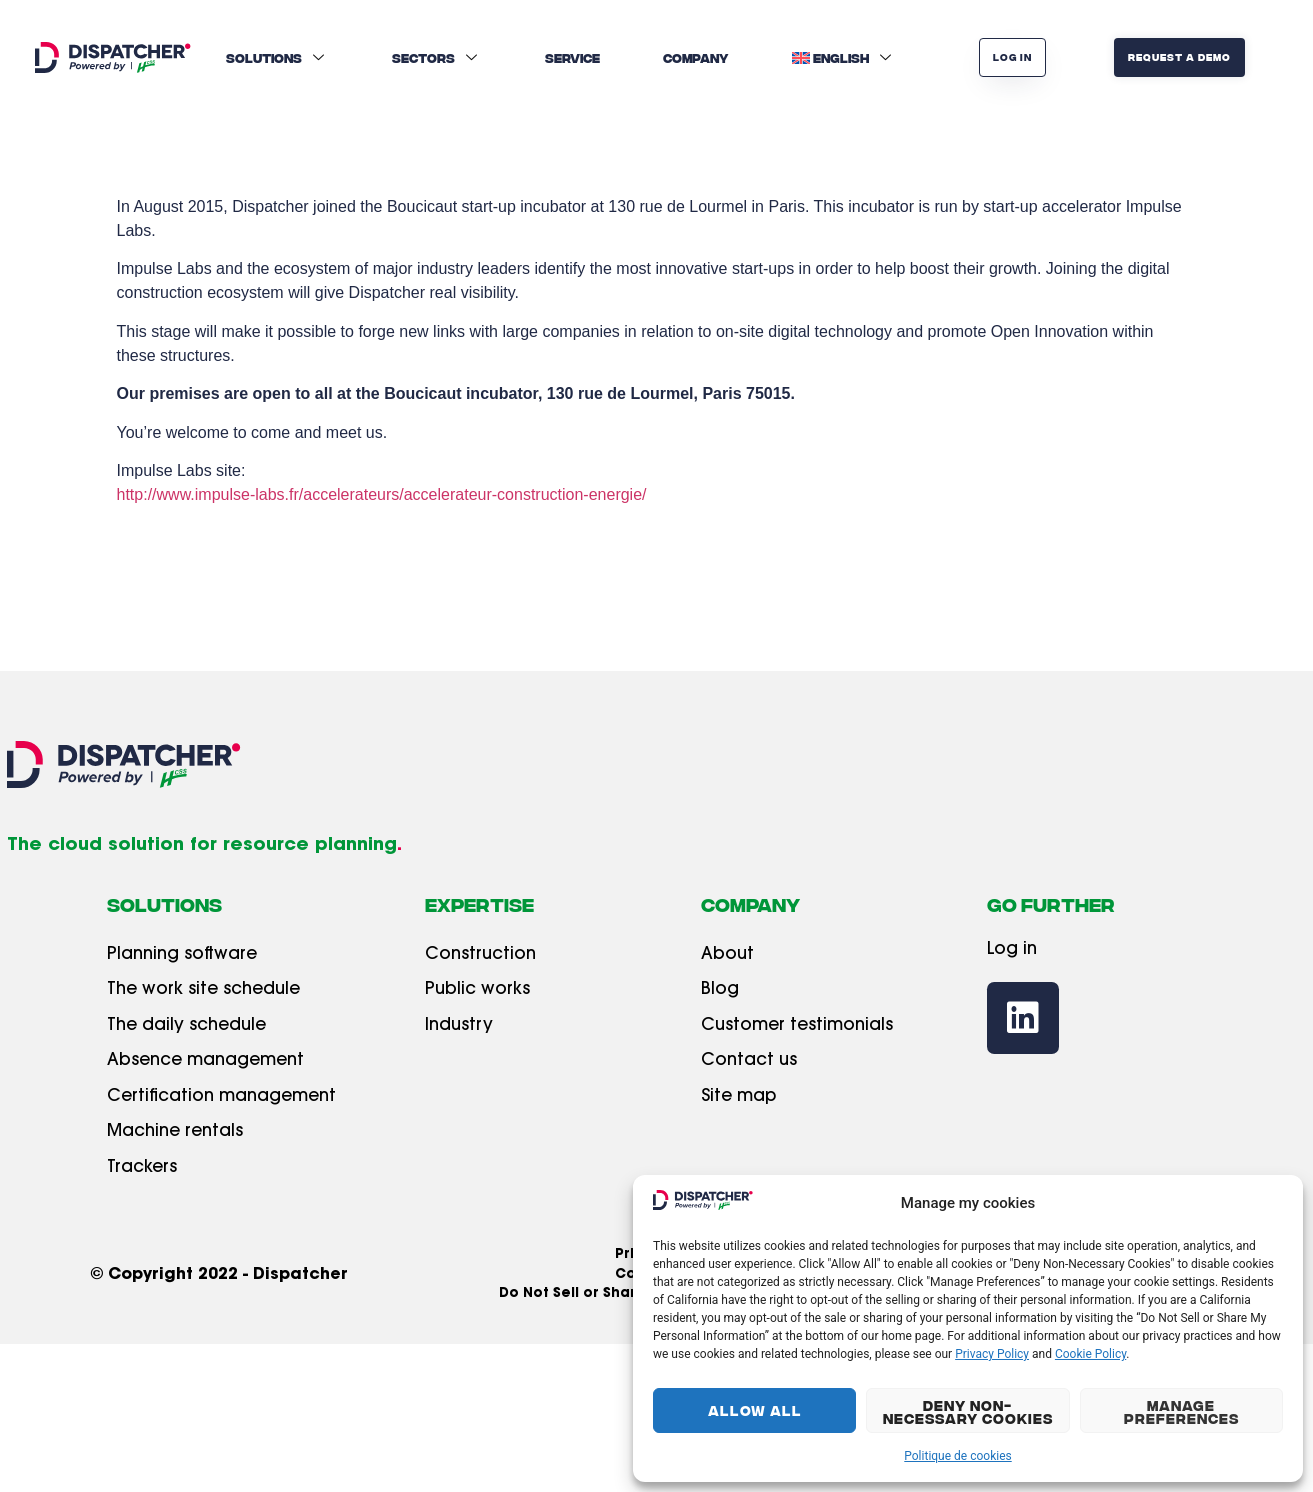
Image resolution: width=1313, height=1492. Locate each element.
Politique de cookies (957, 1456)
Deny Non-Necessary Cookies (968, 1411)
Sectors (437, 57)
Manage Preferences (1181, 1411)
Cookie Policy (1090, 1354)
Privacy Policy (992, 1354)
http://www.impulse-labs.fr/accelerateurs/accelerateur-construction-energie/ (382, 494)
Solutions (277, 57)
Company (695, 57)
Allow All (755, 1410)
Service (572, 57)
